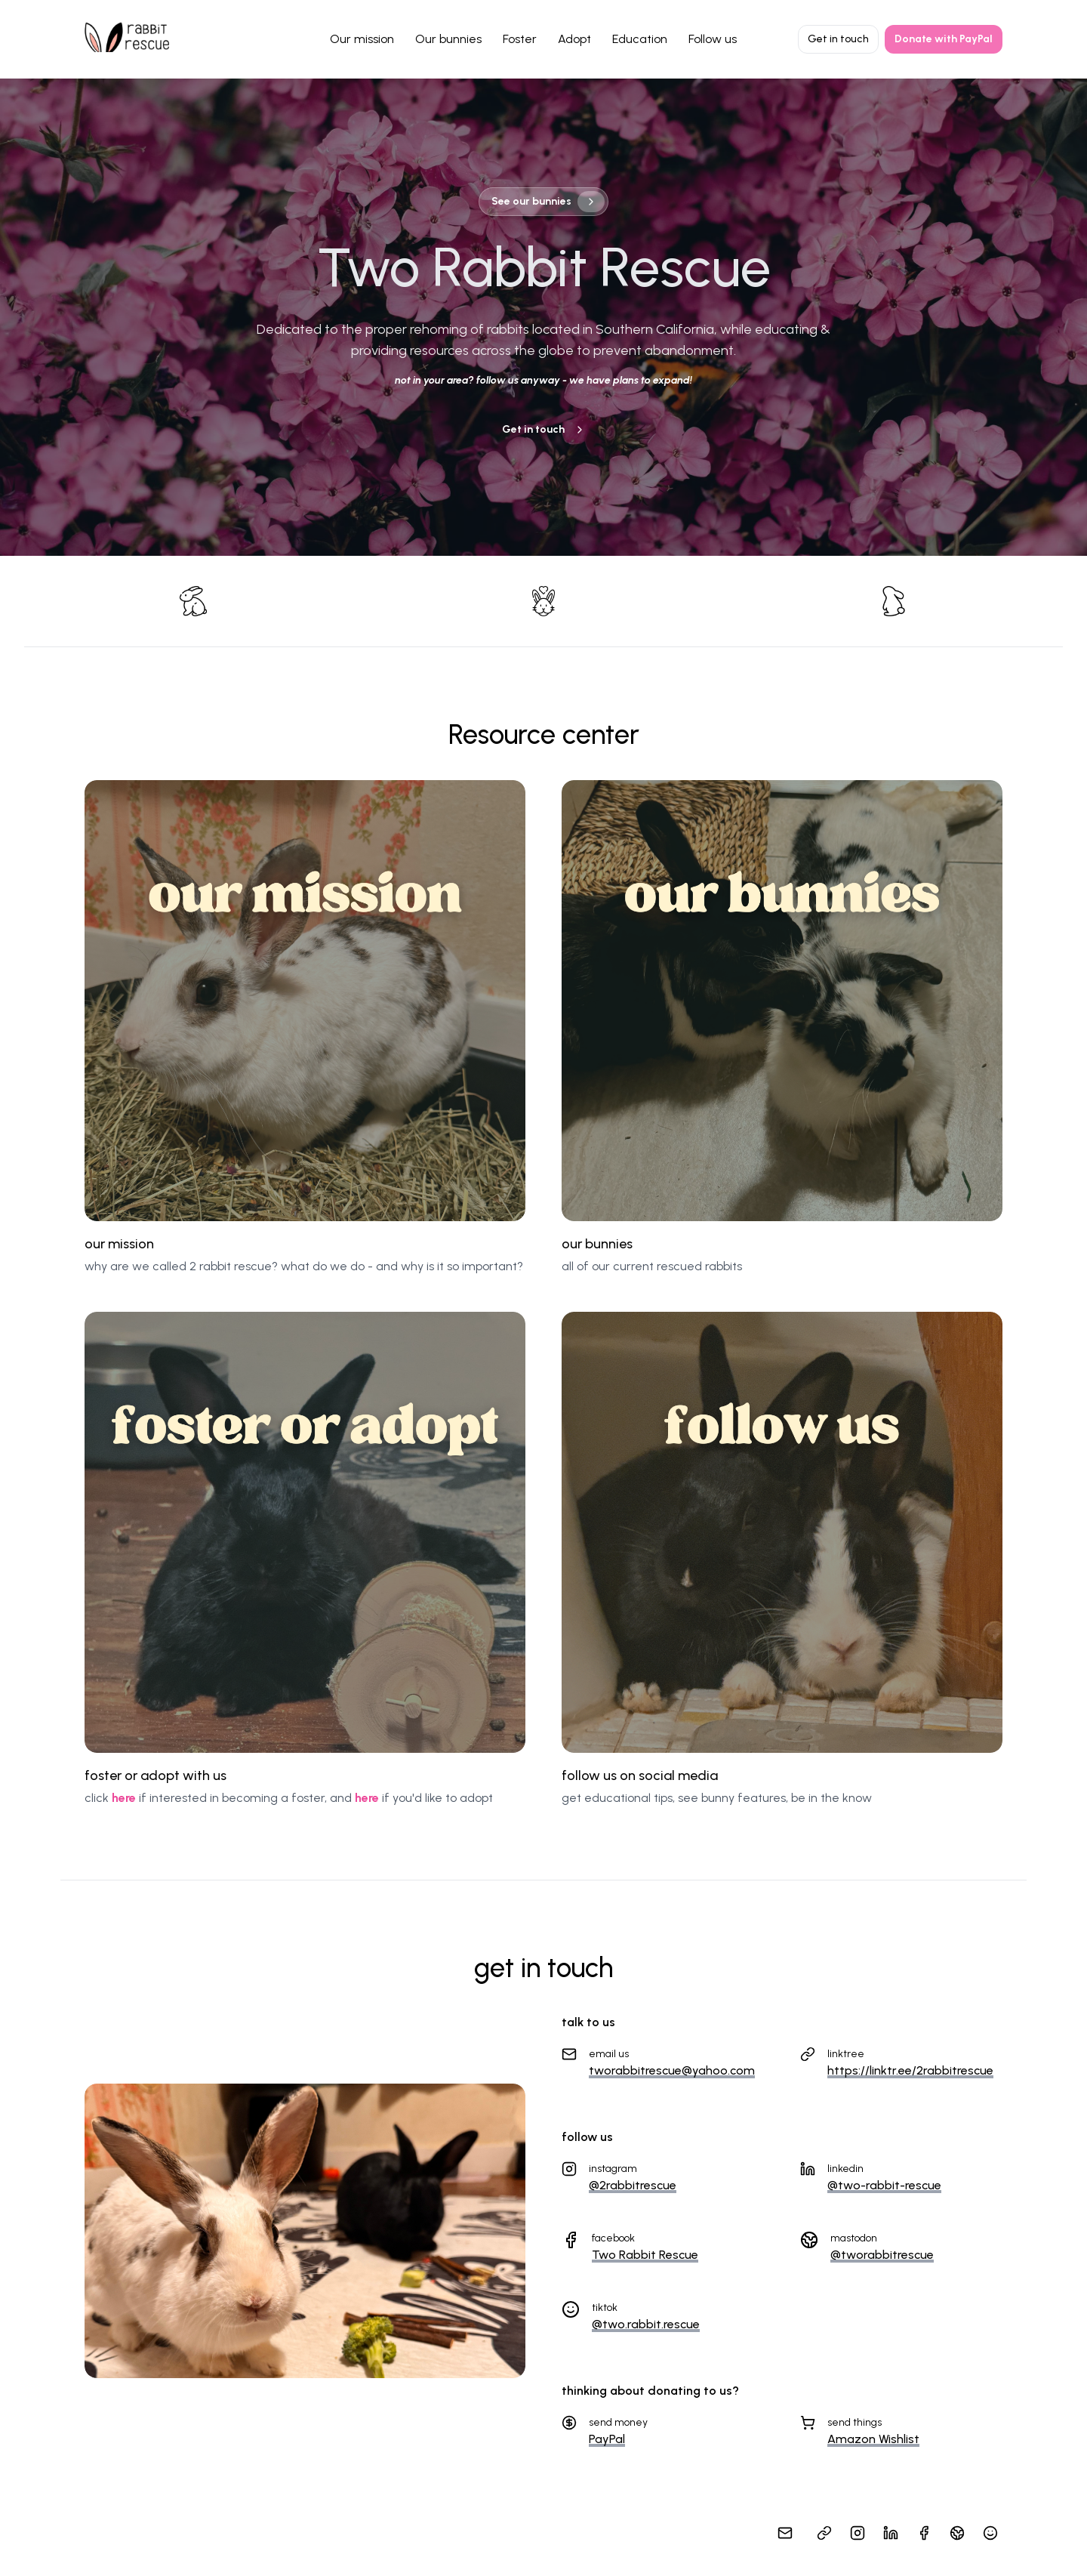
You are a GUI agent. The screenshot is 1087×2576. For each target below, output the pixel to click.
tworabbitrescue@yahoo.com (672, 2070)
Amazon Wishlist (873, 2439)
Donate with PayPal (944, 38)
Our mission (362, 39)
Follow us (712, 39)
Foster (520, 39)
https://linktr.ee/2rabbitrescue (910, 2070)
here (124, 1798)
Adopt (574, 39)
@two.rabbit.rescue (646, 2324)
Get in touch (838, 38)
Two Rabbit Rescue (645, 2254)
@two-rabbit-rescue (884, 2185)
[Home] (127, 36)
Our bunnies (448, 39)
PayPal (607, 2439)
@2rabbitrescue (632, 2185)
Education (639, 39)
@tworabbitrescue (882, 2254)
